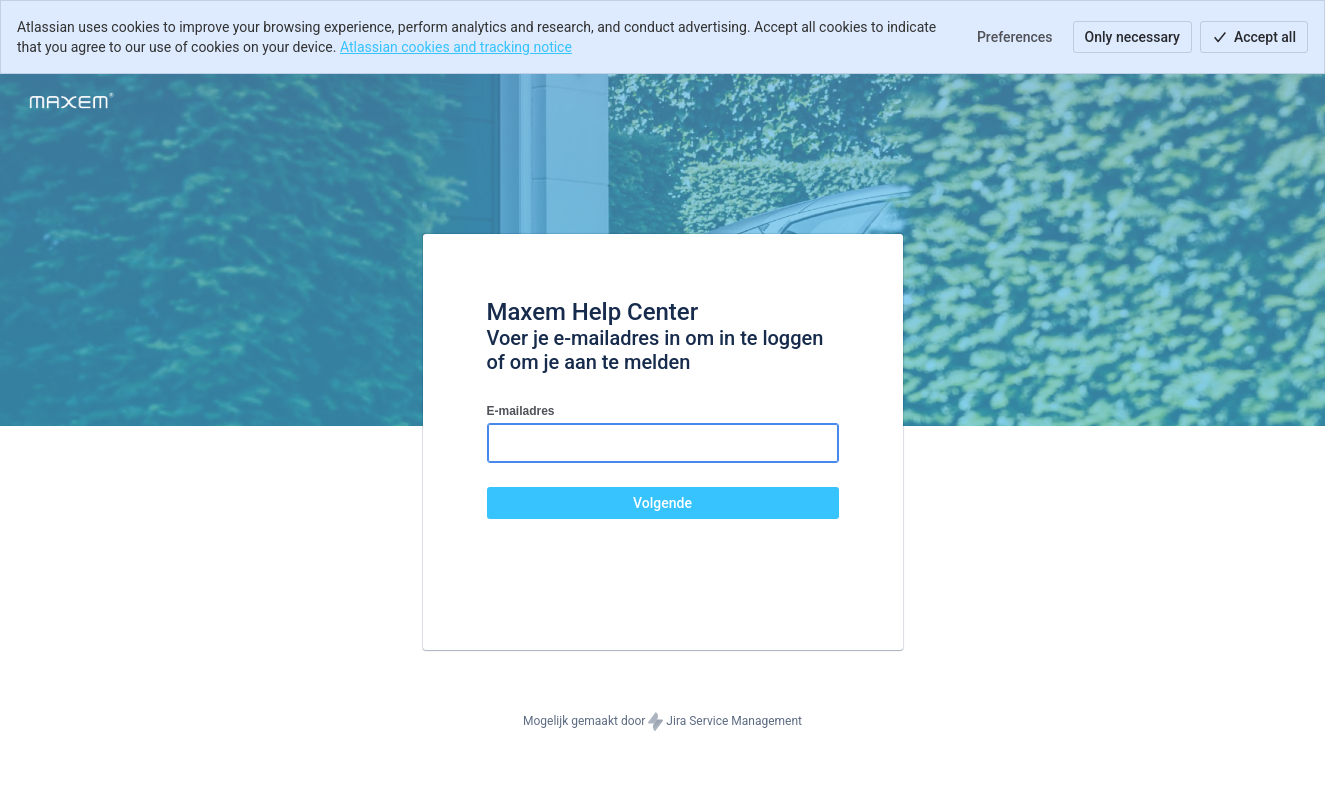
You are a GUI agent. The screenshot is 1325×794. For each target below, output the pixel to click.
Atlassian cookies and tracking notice (456, 47)
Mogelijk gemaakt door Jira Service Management (662, 722)
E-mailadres (521, 411)
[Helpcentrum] (72, 102)
